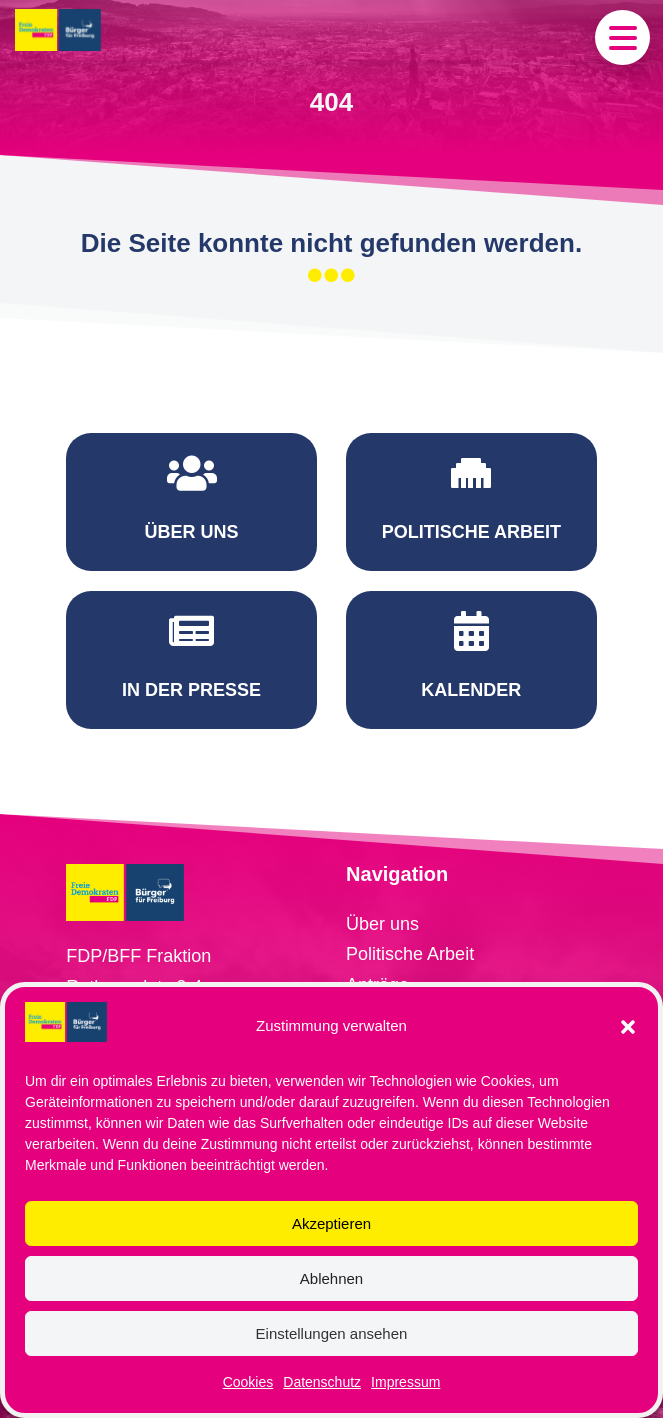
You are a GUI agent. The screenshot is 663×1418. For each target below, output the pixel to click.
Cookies (248, 1382)
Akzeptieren (331, 1223)
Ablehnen (331, 1278)
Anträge (377, 926)
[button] (628, 1027)
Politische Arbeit (410, 895)
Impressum (405, 1382)
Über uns (382, 865)
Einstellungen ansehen (332, 1333)
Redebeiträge (400, 956)
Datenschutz (322, 1382)
